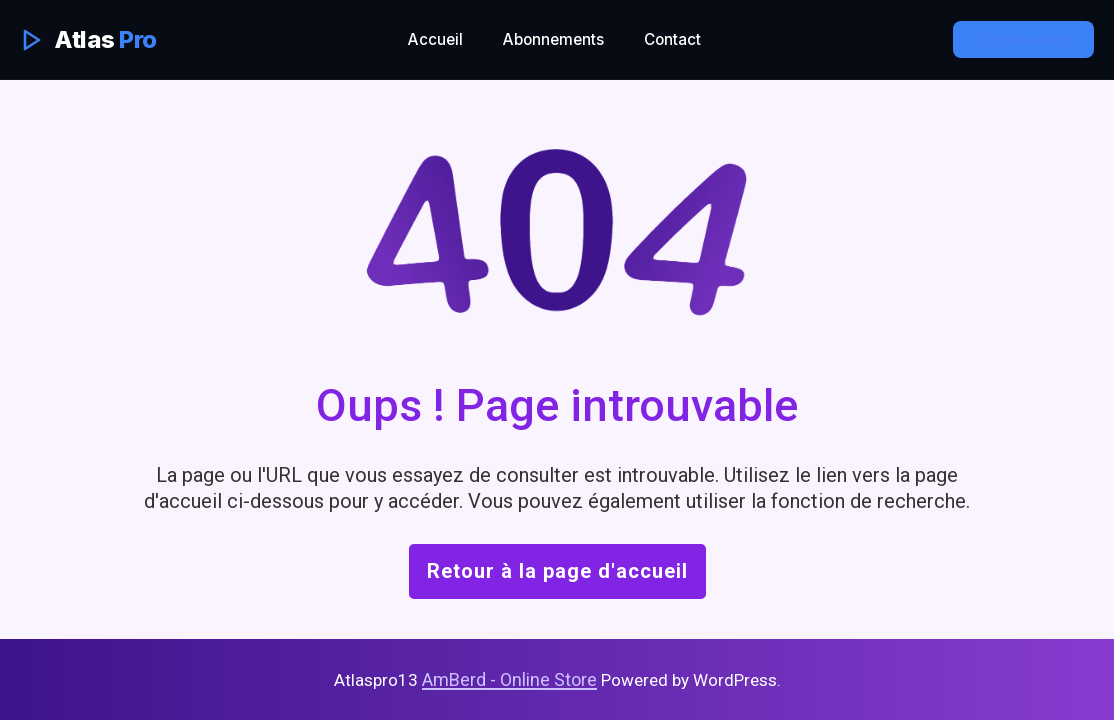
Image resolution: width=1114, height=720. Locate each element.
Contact (672, 39)
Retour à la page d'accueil (557, 571)
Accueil (435, 39)
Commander (1023, 39)
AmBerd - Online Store (509, 679)
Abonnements (553, 39)
